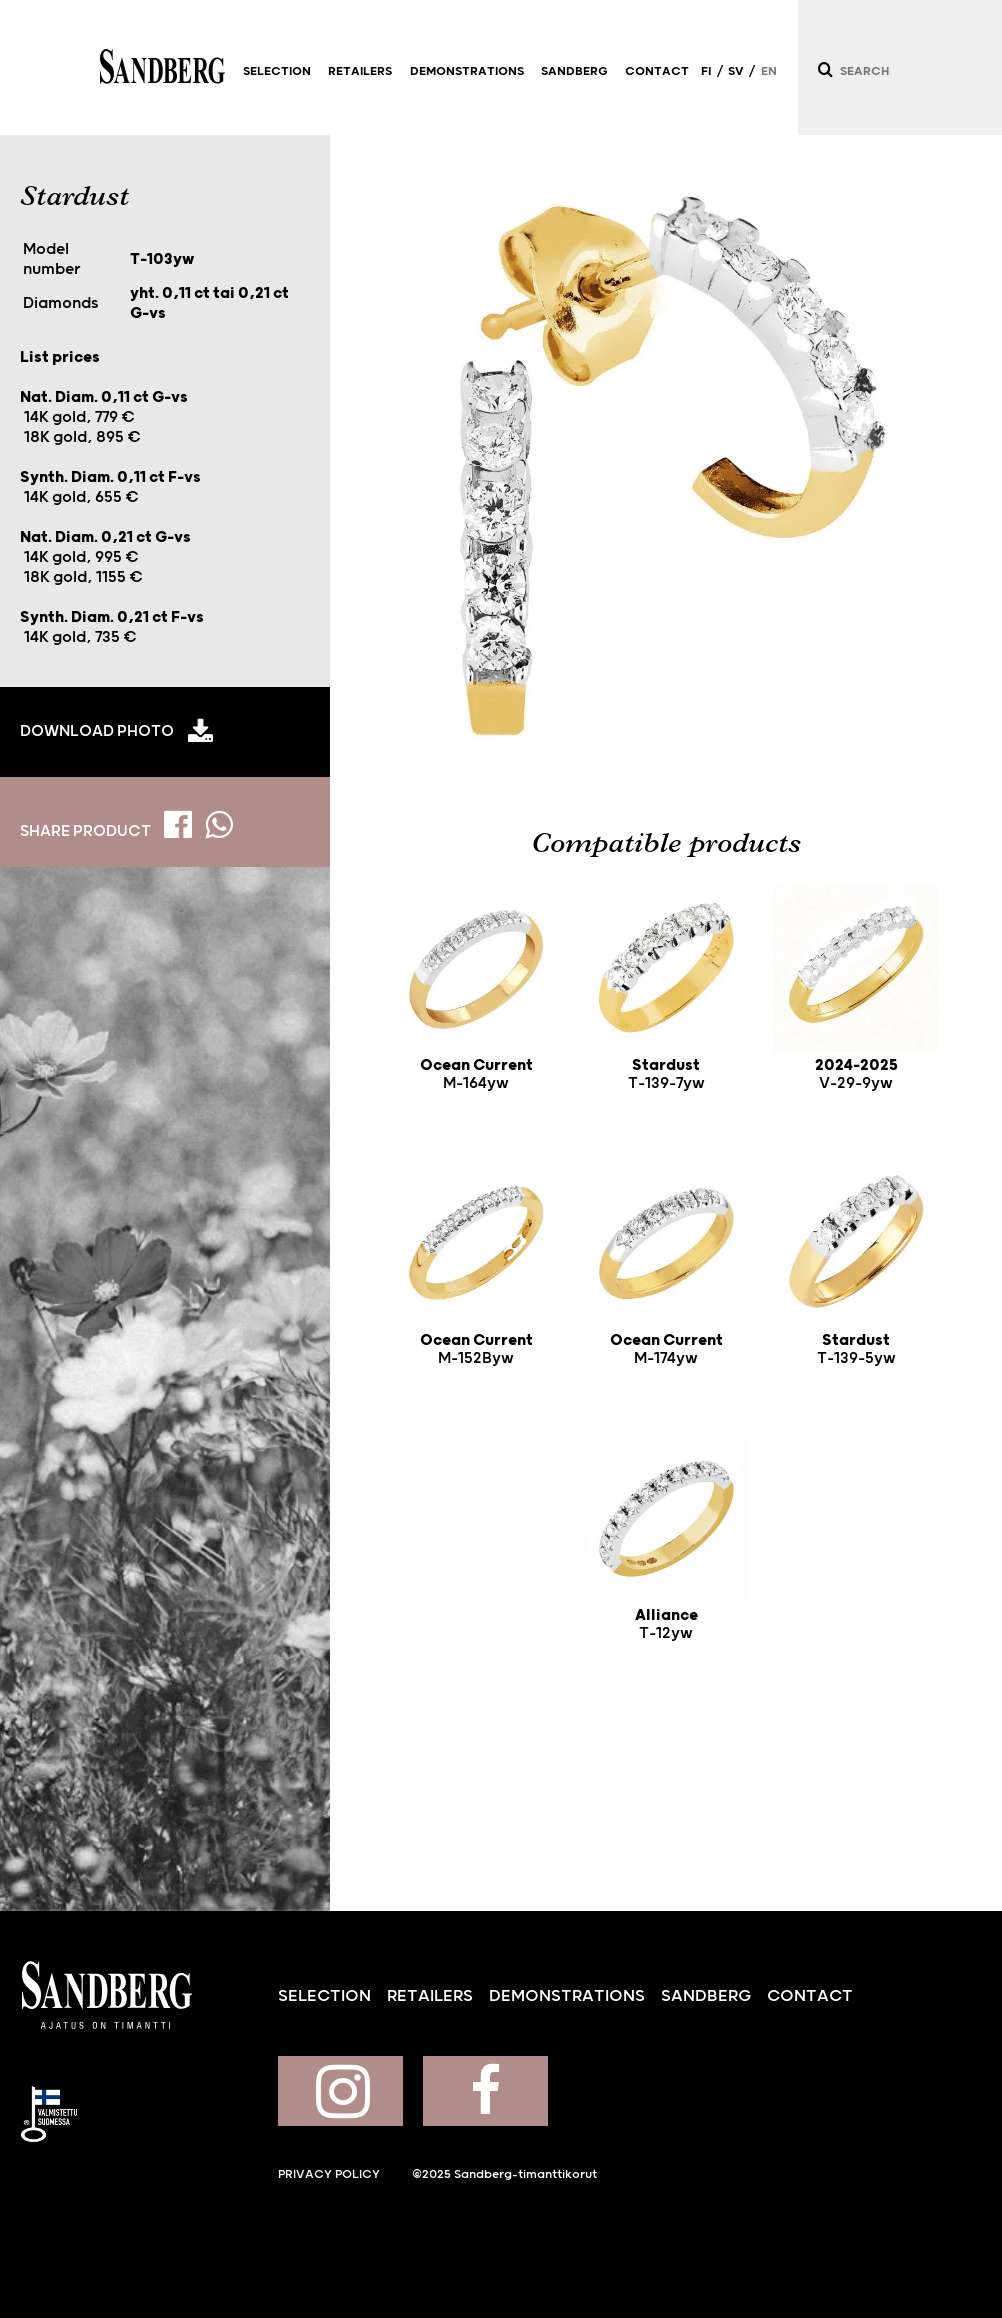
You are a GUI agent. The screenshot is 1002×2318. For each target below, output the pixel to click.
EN (769, 71)
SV (736, 71)
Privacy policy (329, 2174)
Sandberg (162, 67)
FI (706, 71)
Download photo (97, 731)
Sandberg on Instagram (340, 2091)
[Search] (824, 69)
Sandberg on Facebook (485, 2091)
